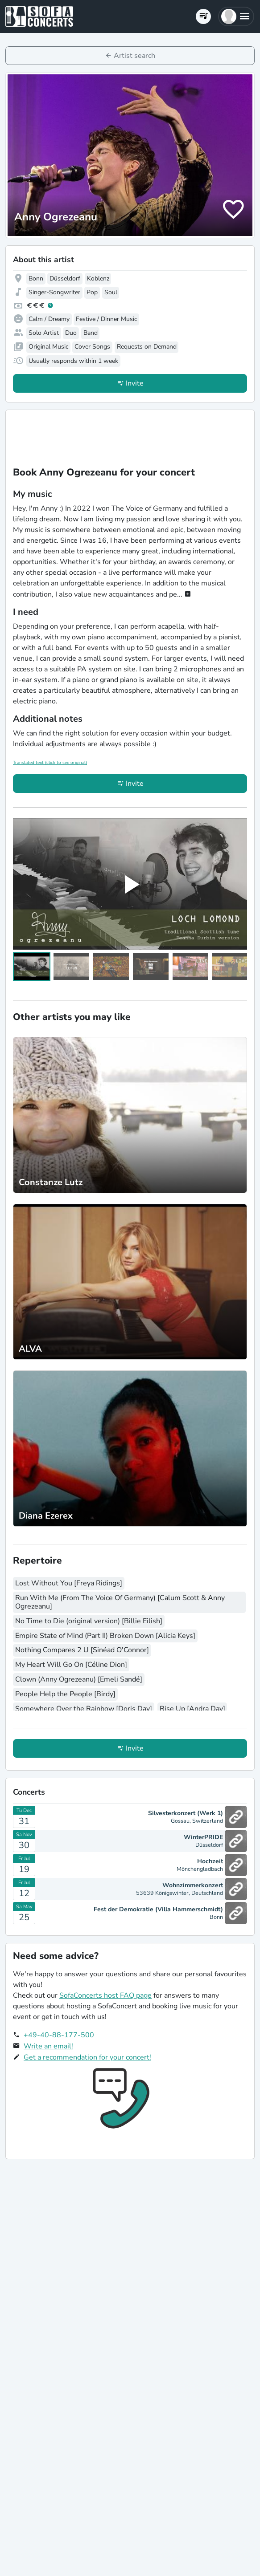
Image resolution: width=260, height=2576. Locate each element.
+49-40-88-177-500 (59, 2035)
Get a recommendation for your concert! (87, 2057)
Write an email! (48, 2046)
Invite (135, 383)
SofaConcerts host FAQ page (105, 1995)
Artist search (134, 56)
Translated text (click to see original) (50, 763)
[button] (236, 16)
